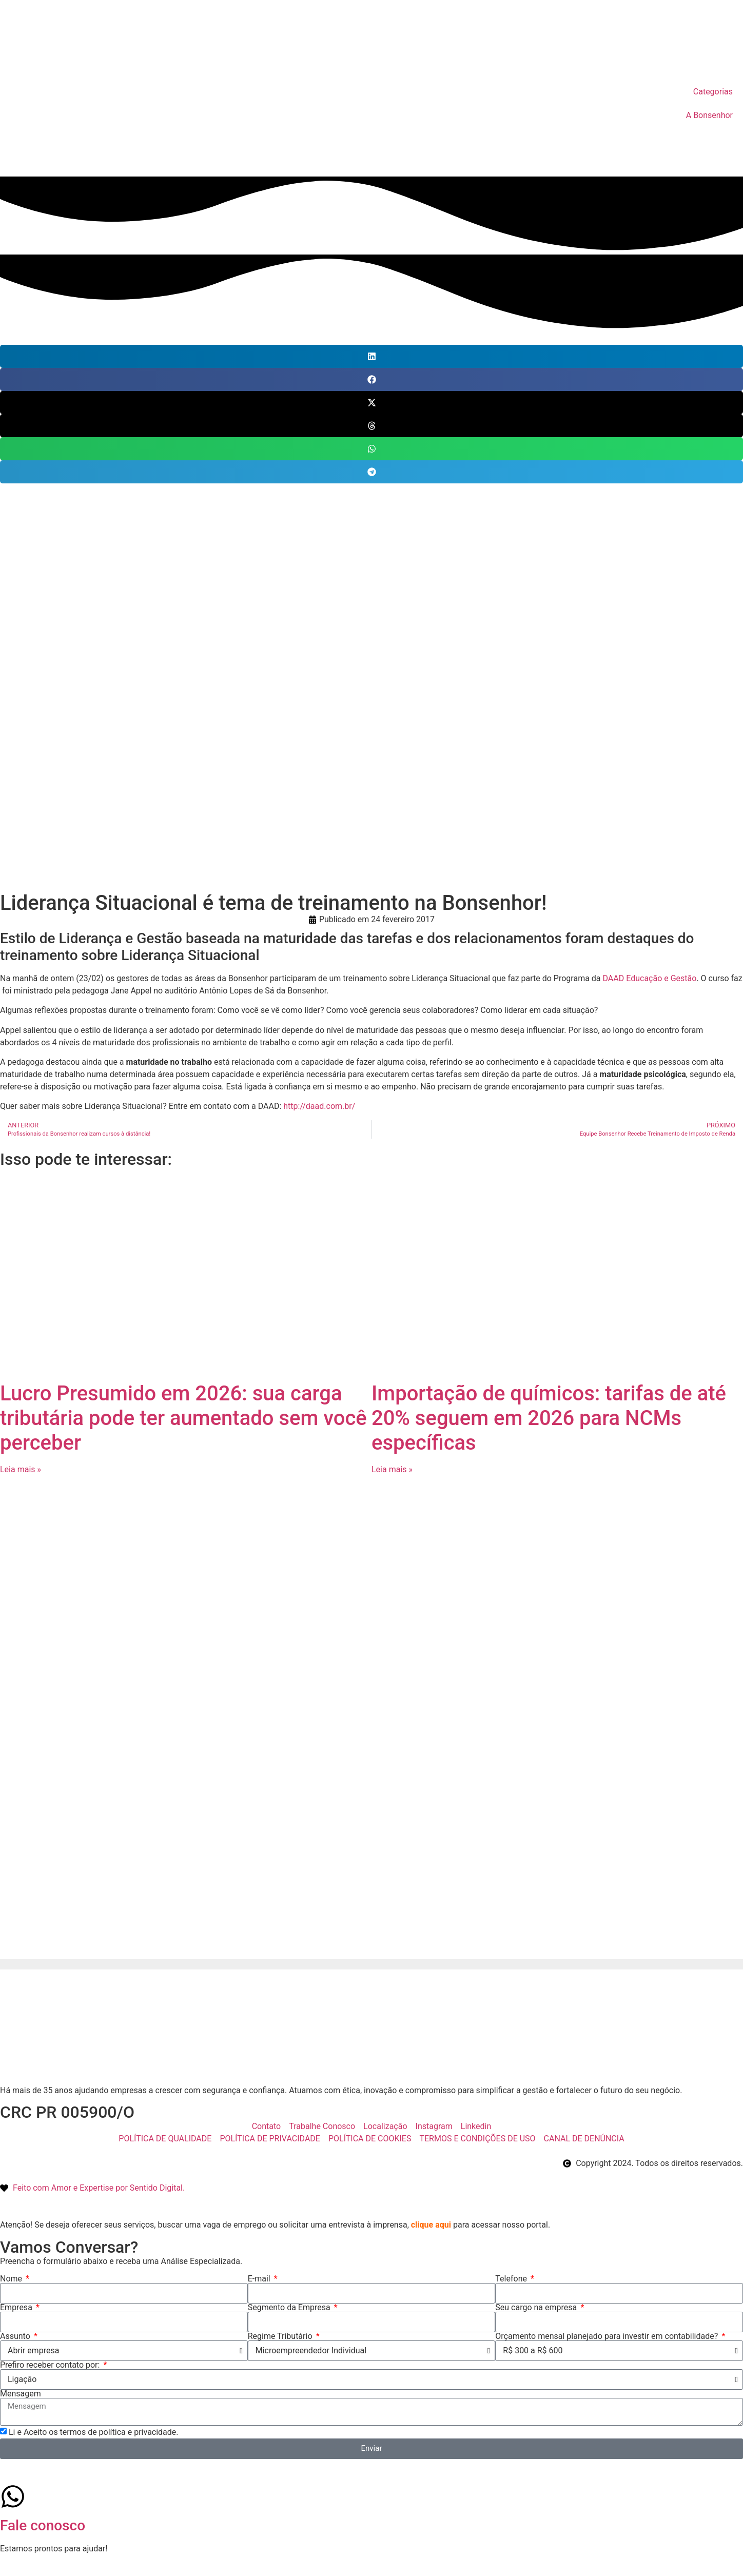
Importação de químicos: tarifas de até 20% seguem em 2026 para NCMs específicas (549, 1418)
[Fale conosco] (13, 2496)
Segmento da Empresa (290, 2308)
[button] (371, 356)
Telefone (512, 2279)
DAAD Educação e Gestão (650, 978)
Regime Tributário (281, 2336)
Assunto (16, 2336)
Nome (12, 2279)
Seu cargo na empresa (537, 2308)
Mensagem (20, 2394)
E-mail (260, 2279)
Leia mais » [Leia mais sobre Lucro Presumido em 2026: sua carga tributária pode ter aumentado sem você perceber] (20, 1469)
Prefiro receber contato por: (51, 2365)
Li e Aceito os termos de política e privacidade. (94, 2432)
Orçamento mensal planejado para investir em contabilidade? (607, 2336)
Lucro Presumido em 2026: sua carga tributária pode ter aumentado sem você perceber (183, 1418)
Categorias (713, 91)
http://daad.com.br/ (319, 1106)
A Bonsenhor (709, 115)
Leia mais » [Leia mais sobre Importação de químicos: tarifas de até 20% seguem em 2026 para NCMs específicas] (392, 1469)
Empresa (17, 2308)
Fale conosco (42, 2525)
